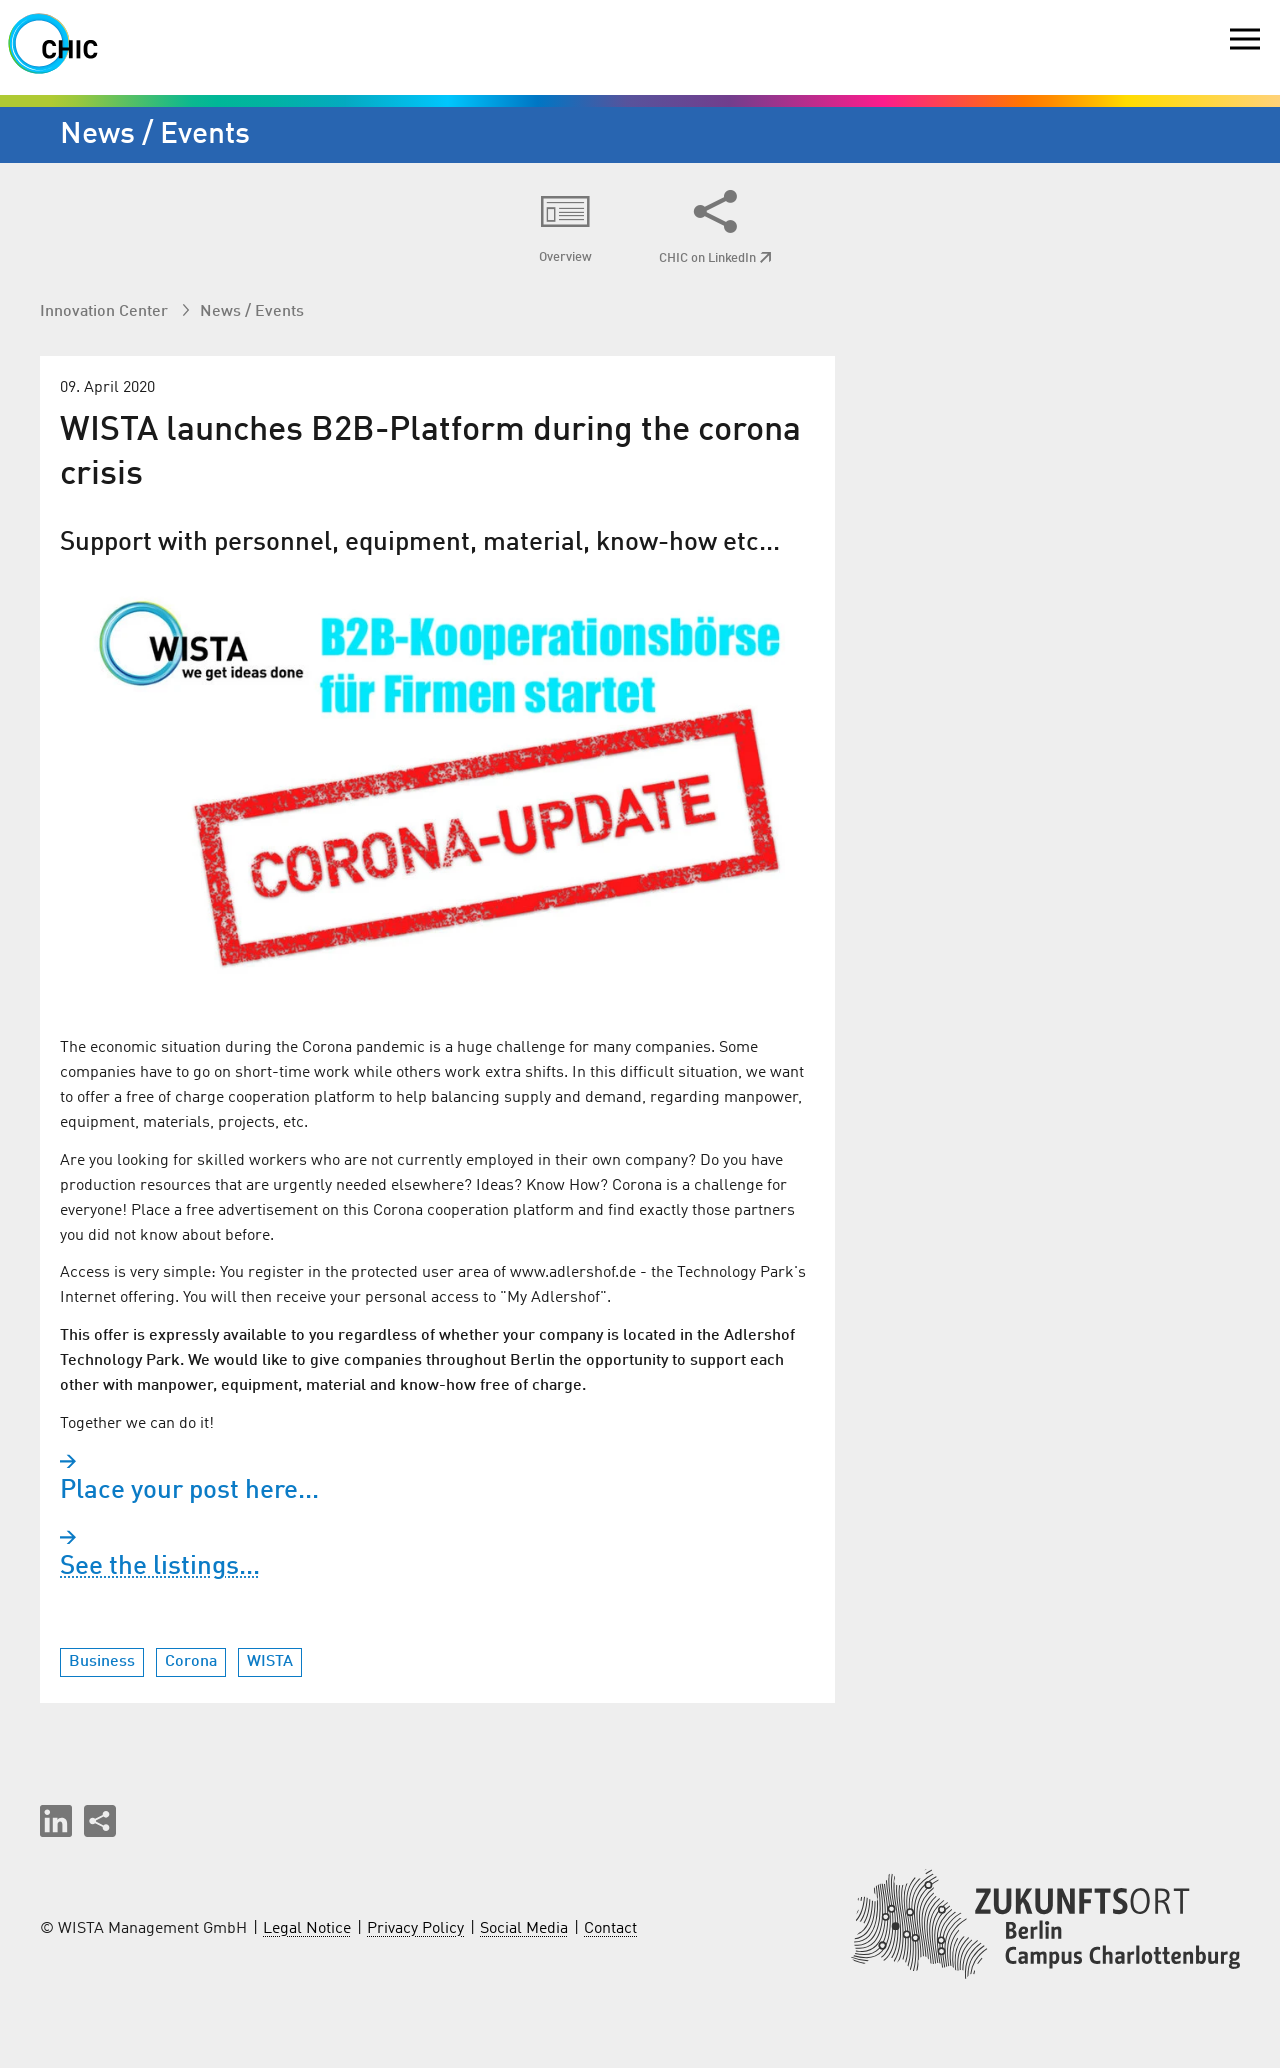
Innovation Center (106, 312)
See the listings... (160, 1567)
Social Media (524, 1929)
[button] (56, 1821)
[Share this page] (100, 1821)
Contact (610, 1929)
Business (102, 1662)
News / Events (252, 312)
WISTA (270, 1662)
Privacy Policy (415, 1929)
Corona (191, 1662)
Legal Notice (307, 1929)
